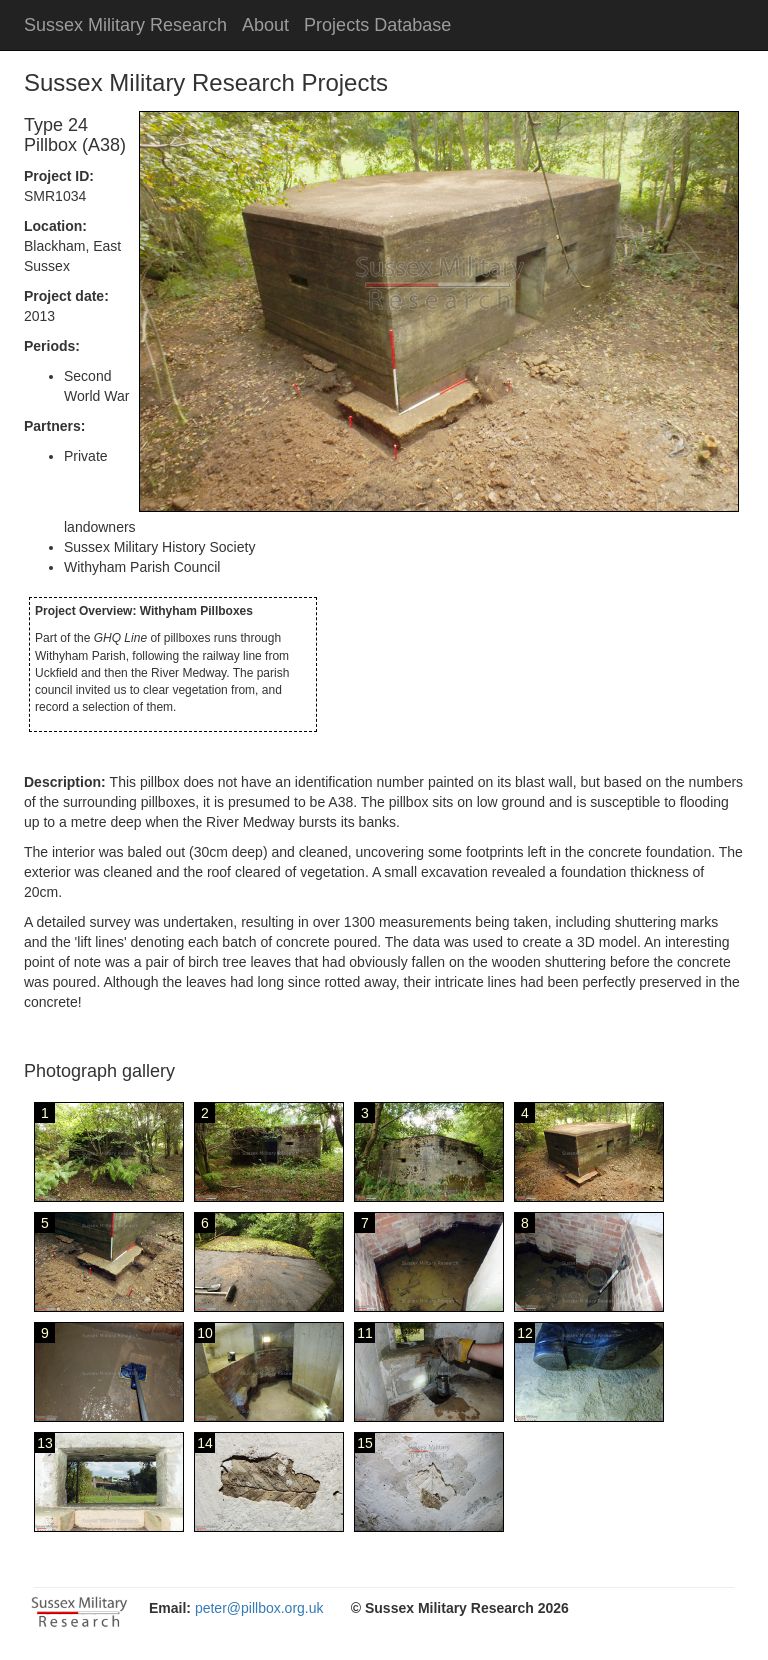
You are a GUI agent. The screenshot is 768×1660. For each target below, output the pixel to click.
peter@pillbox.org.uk (259, 1608)
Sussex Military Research (125, 25)
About (265, 25)
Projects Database (377, 25)
